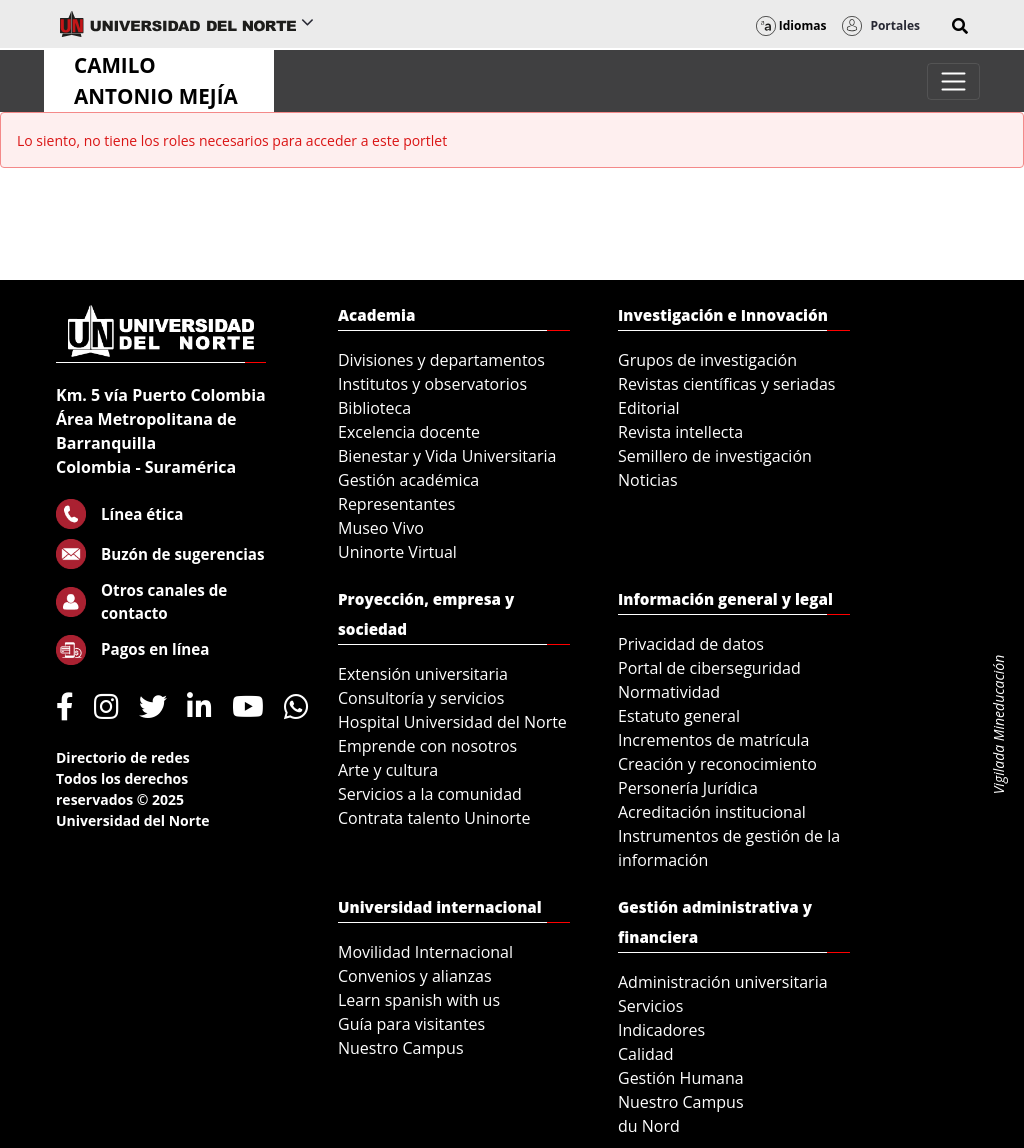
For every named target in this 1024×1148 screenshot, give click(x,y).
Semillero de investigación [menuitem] (715, 456)
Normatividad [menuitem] (669, 692)
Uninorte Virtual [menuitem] (397, 552)
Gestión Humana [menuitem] (681, 1078)
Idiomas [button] (791, 25)
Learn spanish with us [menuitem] (419, 1000)
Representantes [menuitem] (396, 504)
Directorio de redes (123, 757)
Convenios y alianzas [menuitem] (415, 976)
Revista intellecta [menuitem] (680, 432)
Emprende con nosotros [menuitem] (427, 746)
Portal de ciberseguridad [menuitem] (709, 668)
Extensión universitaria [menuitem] (423, 674)
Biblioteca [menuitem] (374, 408)
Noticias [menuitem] (648, 480)
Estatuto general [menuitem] (679, 716)
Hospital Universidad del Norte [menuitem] (452, 722)
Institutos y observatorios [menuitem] (432, 384)
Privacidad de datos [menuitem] (691, 644)
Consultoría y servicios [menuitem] (421, 698)
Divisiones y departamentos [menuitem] (441, 360)
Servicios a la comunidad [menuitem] (430, 794)
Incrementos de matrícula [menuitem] (714, 740)
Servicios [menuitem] (650, 1006)
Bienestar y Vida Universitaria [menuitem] (447, 456)
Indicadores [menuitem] (661, 1030)
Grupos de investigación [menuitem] (707, 360)
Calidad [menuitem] (646, 1054)
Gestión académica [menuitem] (408, 480)
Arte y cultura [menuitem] (388, 770)
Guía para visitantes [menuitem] (411, 1024)
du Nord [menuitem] (649, 1126)
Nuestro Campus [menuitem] (401, 1048)
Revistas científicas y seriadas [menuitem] (726, 384)
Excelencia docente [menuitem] (409, 432)
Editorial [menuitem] (649, 408)
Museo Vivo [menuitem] (381, 528)
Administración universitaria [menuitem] (723, 982)
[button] (960, 26)
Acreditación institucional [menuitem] (712, 812)
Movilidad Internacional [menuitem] (425, 952)
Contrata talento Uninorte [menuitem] (434, 818)
